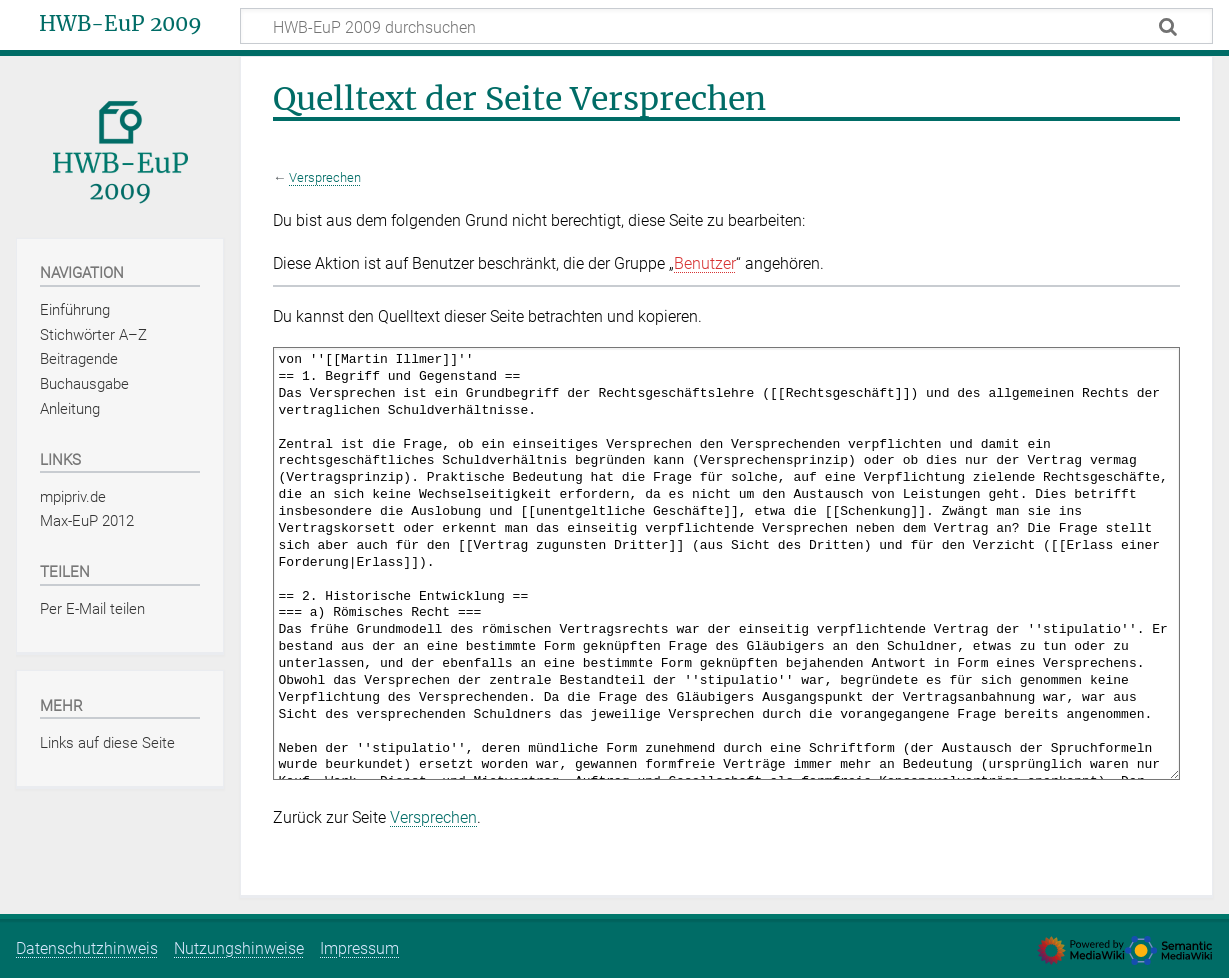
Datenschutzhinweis (87, 948)
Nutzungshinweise (239, 948)
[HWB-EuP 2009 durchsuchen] (726, 26)
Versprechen (325, 177)
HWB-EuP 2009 (120, 24)
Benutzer (705, 263)
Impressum (359, 948)
